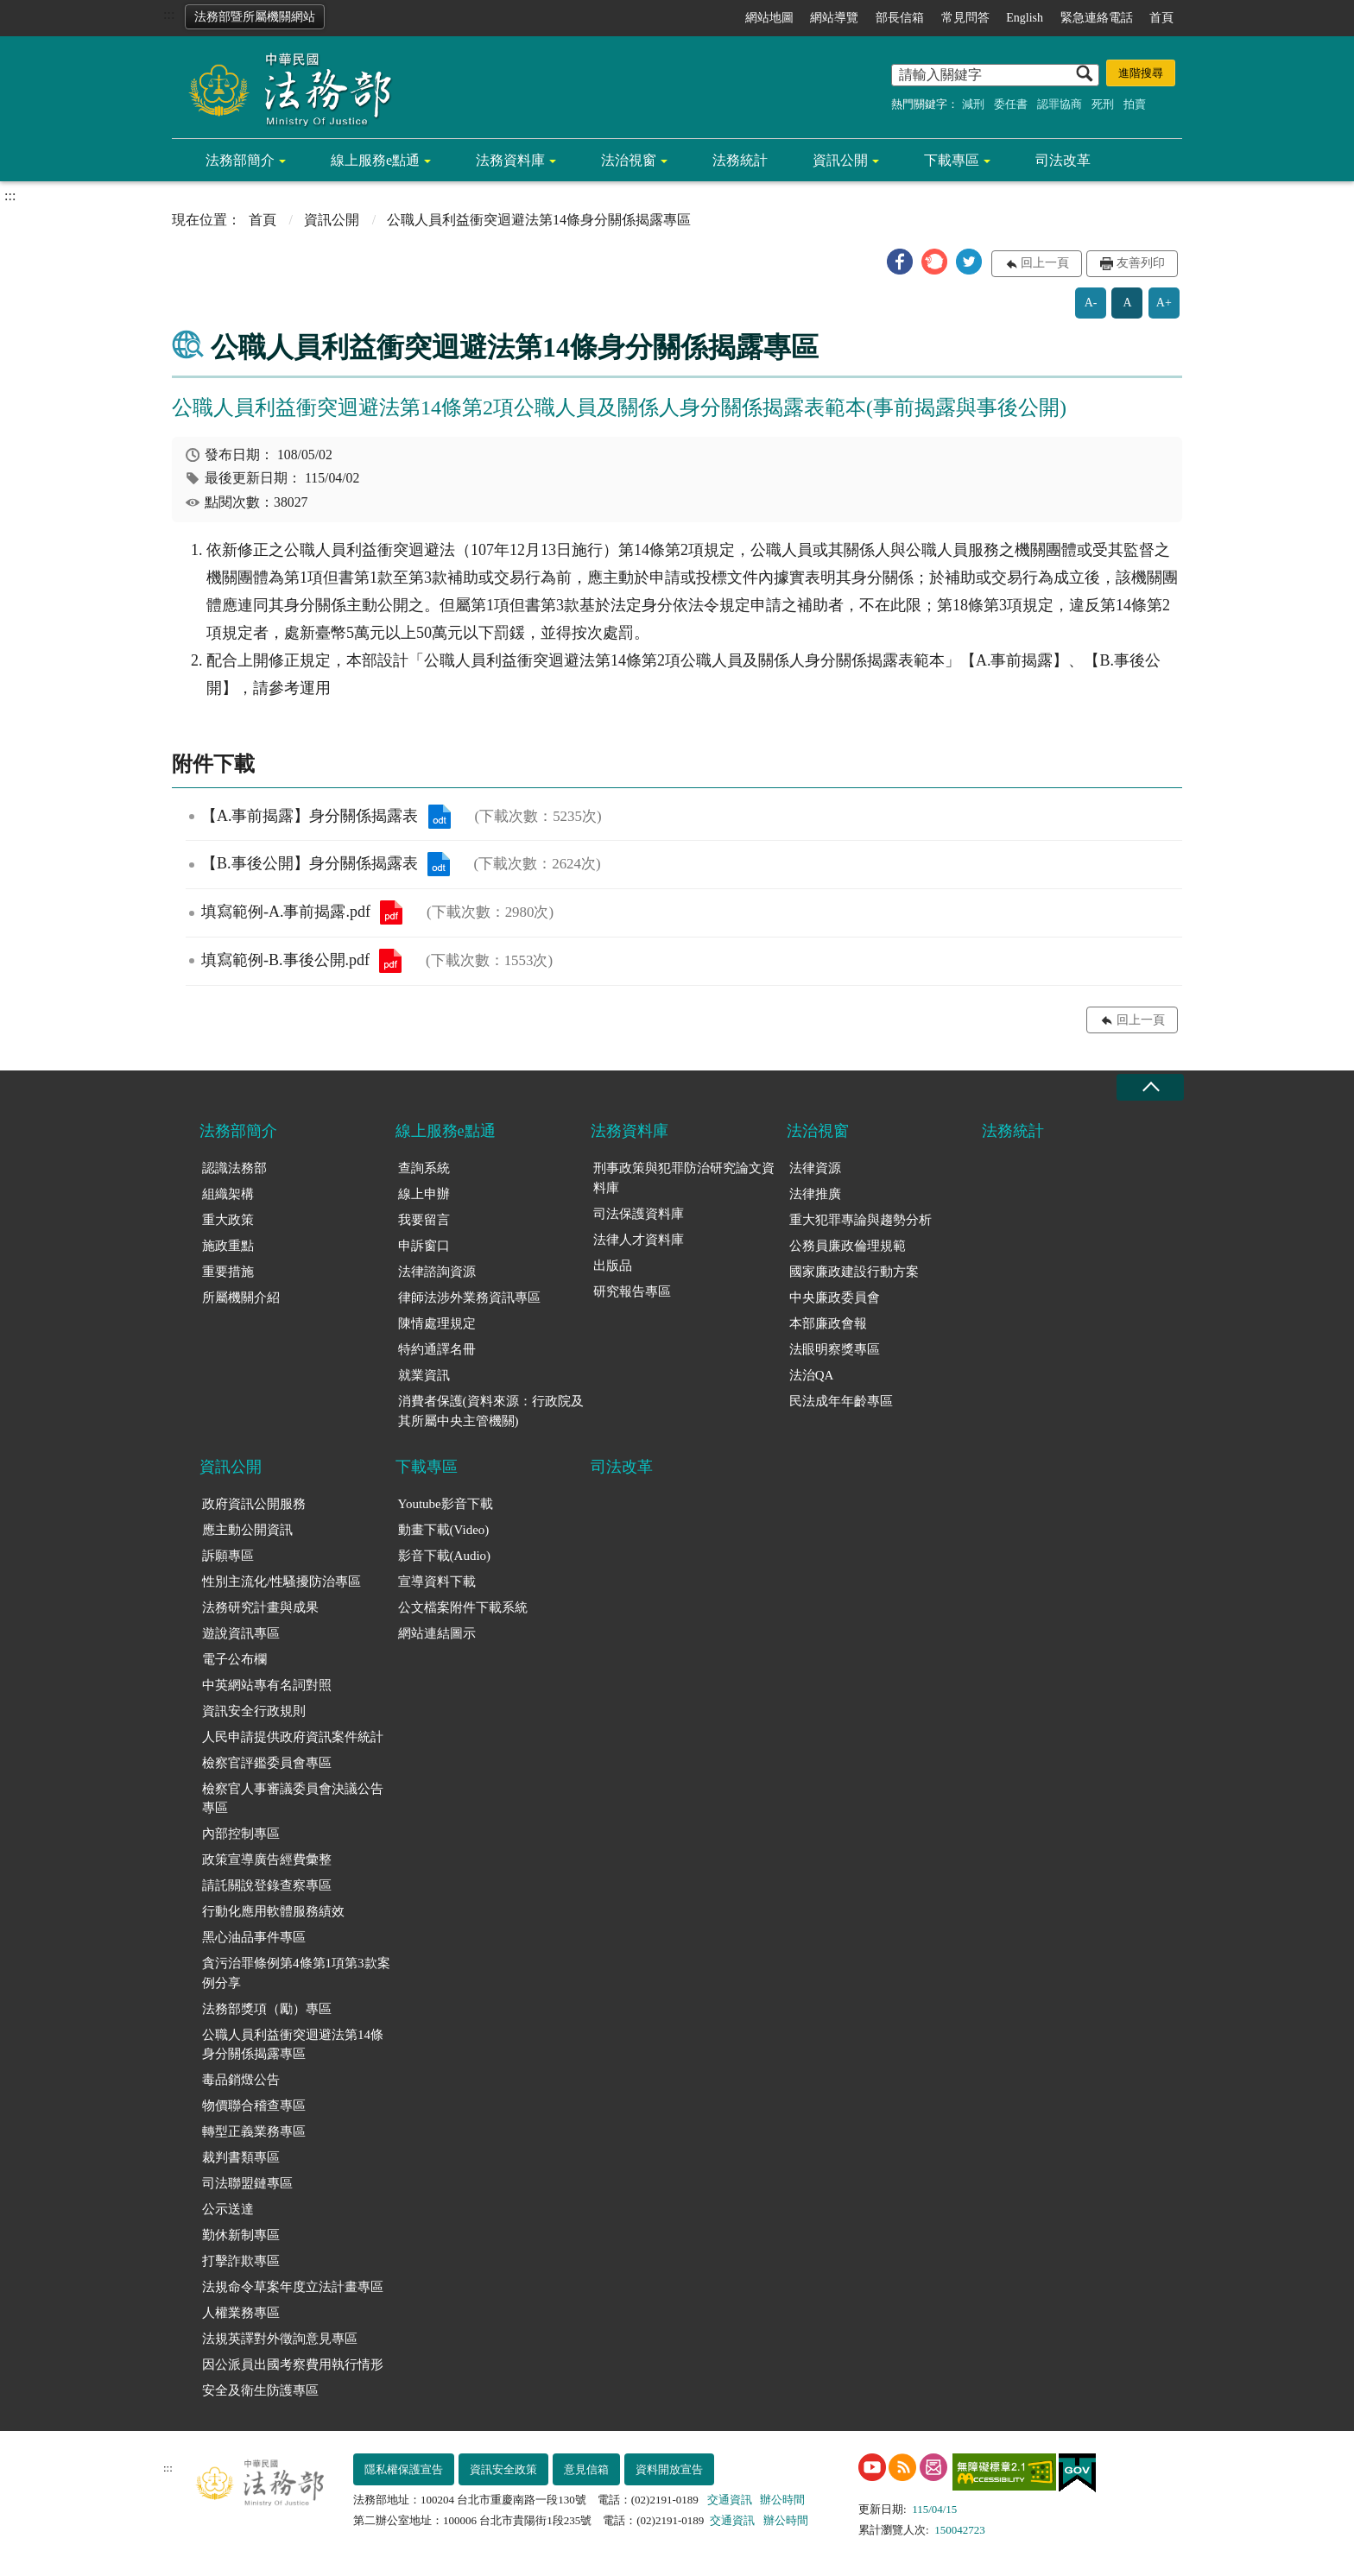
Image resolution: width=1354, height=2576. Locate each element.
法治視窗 (628, 160)
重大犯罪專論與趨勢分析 (860, 1220)
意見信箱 (586, 2469)
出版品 (612, 1265)
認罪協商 (1059, 104)
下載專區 (951, 160)
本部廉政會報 (828, 1323)
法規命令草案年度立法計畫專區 (292, 2287)
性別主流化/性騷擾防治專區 (281, 1581)
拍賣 (1134, 104)
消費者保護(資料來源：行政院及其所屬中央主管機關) (491, 1411)
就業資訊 (424, 1375)
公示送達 (228, 2209)
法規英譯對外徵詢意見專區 (279, 2339)
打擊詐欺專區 (241, 2261)
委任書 (1011, 104)
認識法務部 (234, 1168)
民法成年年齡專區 (841, 1401)
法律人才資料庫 (638, 1240)
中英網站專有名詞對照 (267, 1685)
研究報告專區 (632, 1291)
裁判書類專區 (241, 2157)
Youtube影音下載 (445, 1504)
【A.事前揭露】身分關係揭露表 (439, 816)
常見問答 (965, 17)
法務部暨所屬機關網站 (254, 16)
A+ (1164, 302)
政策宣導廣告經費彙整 (267, 1859)
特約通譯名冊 (437, 1349)
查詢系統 (424, 1168)
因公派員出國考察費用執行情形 (292, 2364)
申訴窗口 (424, 1246)
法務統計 (740, 160)
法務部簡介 (240, 160)
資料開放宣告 (669, 2469)
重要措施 (228, 1272)
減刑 (973, 104)
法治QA (811, 1375)
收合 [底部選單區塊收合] (1150, 1087)
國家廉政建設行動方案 (854, 1272)
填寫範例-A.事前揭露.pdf (391, 912)
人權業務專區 (241, 2313)
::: (168, 14)
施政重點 (228, 1246)
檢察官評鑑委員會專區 (267, 1763)
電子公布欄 (234, 1659)
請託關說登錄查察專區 (267, 1885)
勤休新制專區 (241, 2235)
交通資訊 (729, 2499)
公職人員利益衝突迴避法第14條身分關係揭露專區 (292, 2044)
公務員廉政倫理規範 (847, 1246)
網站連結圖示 (437, 1633)
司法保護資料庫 (638, 1214)
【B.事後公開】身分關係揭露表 (438, 864)
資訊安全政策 (503, 2469)
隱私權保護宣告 (403, 2469)
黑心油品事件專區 (254, 1937)
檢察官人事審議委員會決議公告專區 (292, 1798)
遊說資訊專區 (241, 1633)
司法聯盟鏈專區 (247, 2183)
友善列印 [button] (1141, 262)
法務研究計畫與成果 (260, 1607)
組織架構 (228, 1194)
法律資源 (815, 1168)
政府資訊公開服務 (254, 1504)
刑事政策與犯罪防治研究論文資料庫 (684, 1178)
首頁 (1161, 17)
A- (1091, 302)
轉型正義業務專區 (254, 2131)
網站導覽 (834, 17)
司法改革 (1063, 160)
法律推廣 (815, 1194)
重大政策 (228, 1220)
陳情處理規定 (437, 1323)
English (1024, 17)
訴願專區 (228, 1556)
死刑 (1102, 104)
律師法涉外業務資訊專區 (469, 1297)
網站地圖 (769, 17)
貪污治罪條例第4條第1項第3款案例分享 (296, 1973)
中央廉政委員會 (834, 1297)
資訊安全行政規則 (254, 1711)
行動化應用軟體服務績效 (273, 1911)
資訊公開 (840, 160)
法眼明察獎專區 (834, 1349)
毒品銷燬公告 (241, 2080)
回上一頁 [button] (1045, 262)
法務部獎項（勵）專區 (267, 2009)
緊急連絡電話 (1096, 17)
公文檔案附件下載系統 (463, 1607)
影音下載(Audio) (444, 1556)
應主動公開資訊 (247, 1530)
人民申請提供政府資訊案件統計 (292, 1737)
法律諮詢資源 (437, 1272)
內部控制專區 (241, 1833)
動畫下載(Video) (444, 1530)
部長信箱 (900, 17)
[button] (900, 262)
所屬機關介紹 (241, 1297)
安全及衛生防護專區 (260, 2390)
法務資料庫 (510, 160)
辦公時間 (782, 2499)
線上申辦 (424, 1194)
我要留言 (424, 1220)
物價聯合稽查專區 (254, 2105)
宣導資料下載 (437, 1581)
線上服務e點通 (375, 160)
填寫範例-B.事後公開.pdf (390, 960)
